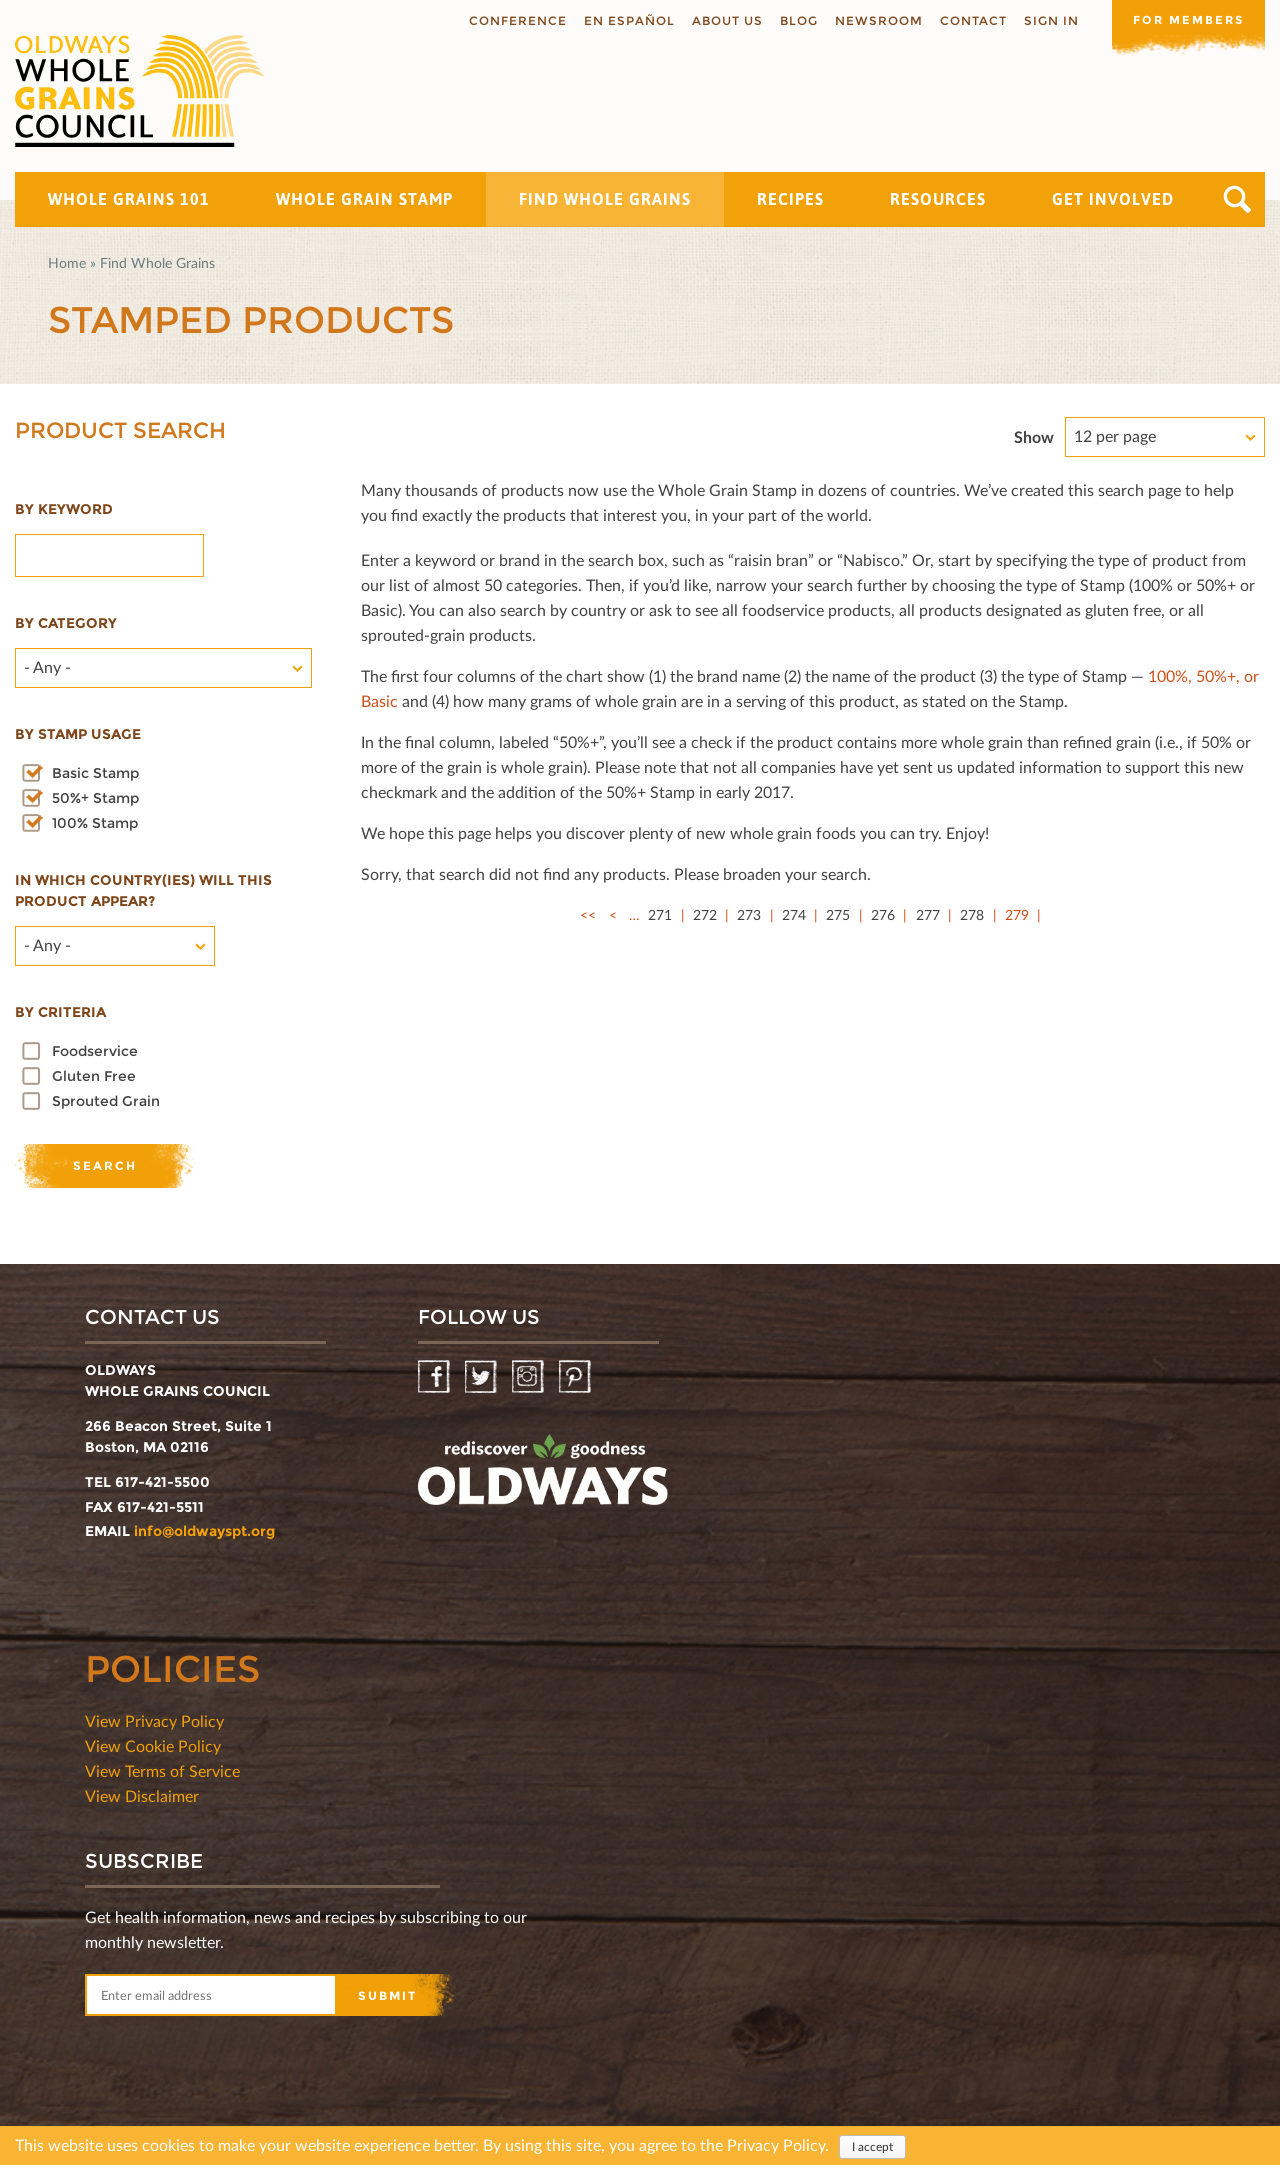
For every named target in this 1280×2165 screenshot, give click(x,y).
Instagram (529, 1377)
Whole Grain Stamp (364, 199)
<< (588, 914)
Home (67, 262)
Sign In (1044, 20)
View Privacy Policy (154, 1720)
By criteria (60, 1012)
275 (838, 914)
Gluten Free (94, 1076)
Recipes (790, 199)
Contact (966, 20)
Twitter (482, 1377)
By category (66, 623)
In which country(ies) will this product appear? (143, 890)
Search (1237, 199)
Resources (938, 199)
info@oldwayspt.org (204, 1531)
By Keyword (64, 509)
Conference (511, 20)
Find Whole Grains (605, 199)
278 (972, 914)
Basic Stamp (95, 773)
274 (794, 914)
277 (928, 914)
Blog (792, 20)
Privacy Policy (776, 2144)
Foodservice (95, 1051)
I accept (872, 2146)
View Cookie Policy (153, 1745)
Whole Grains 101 (129, 199)
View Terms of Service (162, 1770)
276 (883, 914)
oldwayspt (543, 1478)
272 (705, 914)
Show (1034, 436)
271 (660, 914)
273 (749, 914)
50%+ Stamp (95, 798)
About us (720, 20)
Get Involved (1113, 199)
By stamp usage (78, 734)
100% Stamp (95, 823)
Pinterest (576, 1377)
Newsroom (872, 20)
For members (1185, 19)
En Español (622, 20)
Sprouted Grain (106, 1101)
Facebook (435, 1377)
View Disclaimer (142, 1795)
